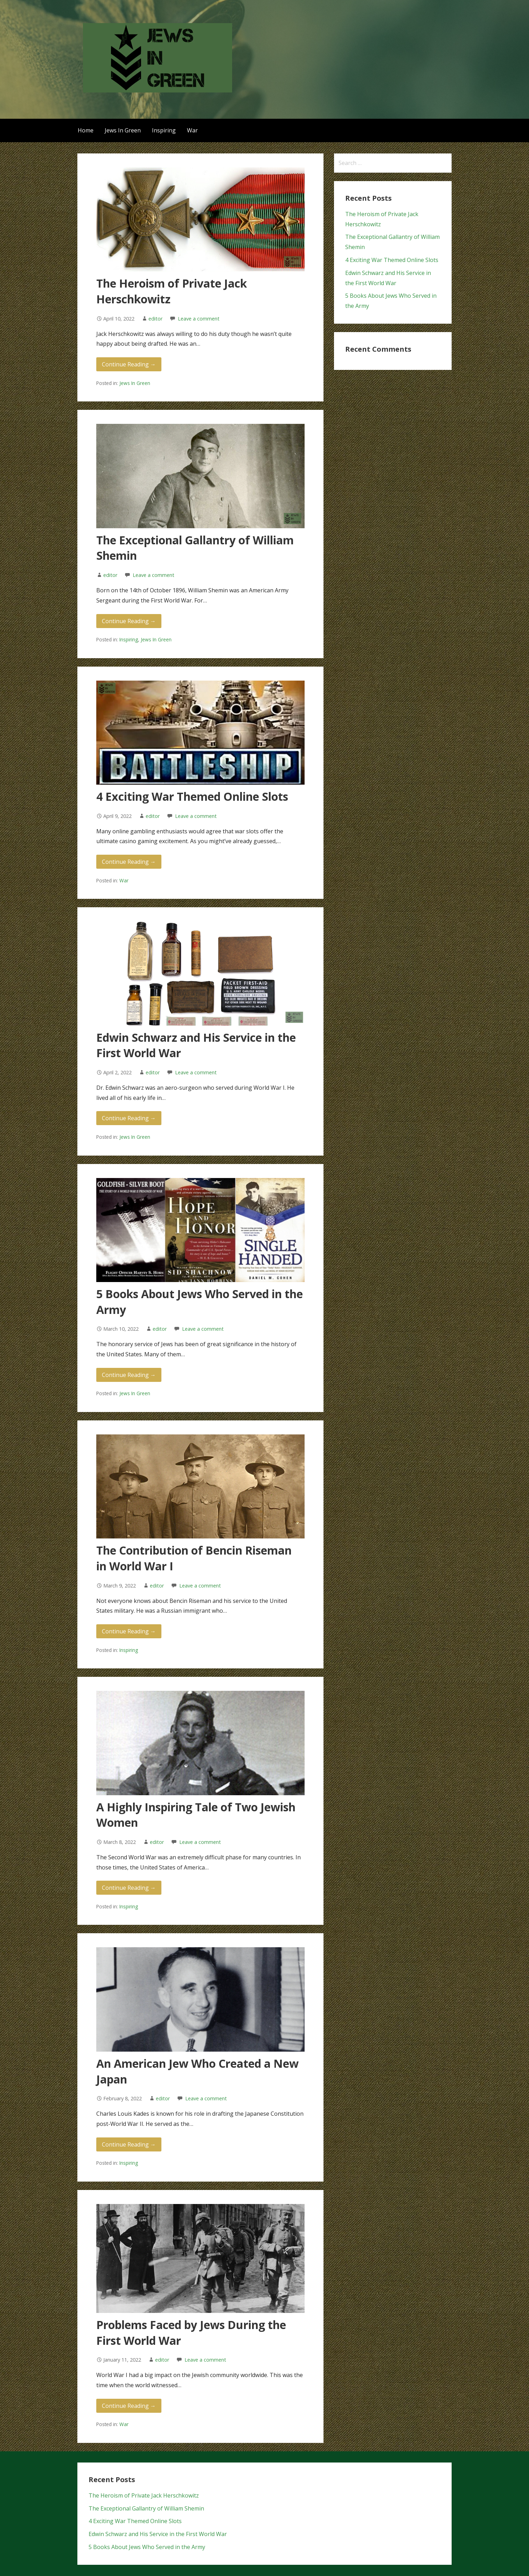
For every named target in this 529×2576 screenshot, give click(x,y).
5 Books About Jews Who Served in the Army (147, 2547)
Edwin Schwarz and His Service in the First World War (158, 2534)
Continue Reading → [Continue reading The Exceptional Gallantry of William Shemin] (129, 621)
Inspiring (164, 130)
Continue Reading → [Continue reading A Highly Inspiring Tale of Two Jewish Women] (129, 1888)
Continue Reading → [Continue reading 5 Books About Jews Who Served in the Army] (129, 1375)
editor (155, 318)
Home (85, 130)
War (192, 130)
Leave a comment (199, 318)
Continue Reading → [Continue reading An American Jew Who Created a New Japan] (129, 2144)
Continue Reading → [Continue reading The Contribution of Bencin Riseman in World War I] (129, 1631)
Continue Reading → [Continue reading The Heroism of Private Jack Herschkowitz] (129, 364)
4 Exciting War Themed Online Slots (192, 796)
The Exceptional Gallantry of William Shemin (146, 2508)
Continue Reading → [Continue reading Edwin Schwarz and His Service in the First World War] (129, 1118)
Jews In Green (123, 130)
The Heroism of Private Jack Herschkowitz (144, 2495)
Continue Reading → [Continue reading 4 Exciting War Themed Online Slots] (129, 862)
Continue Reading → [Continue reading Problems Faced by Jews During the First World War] (129, 2406)
